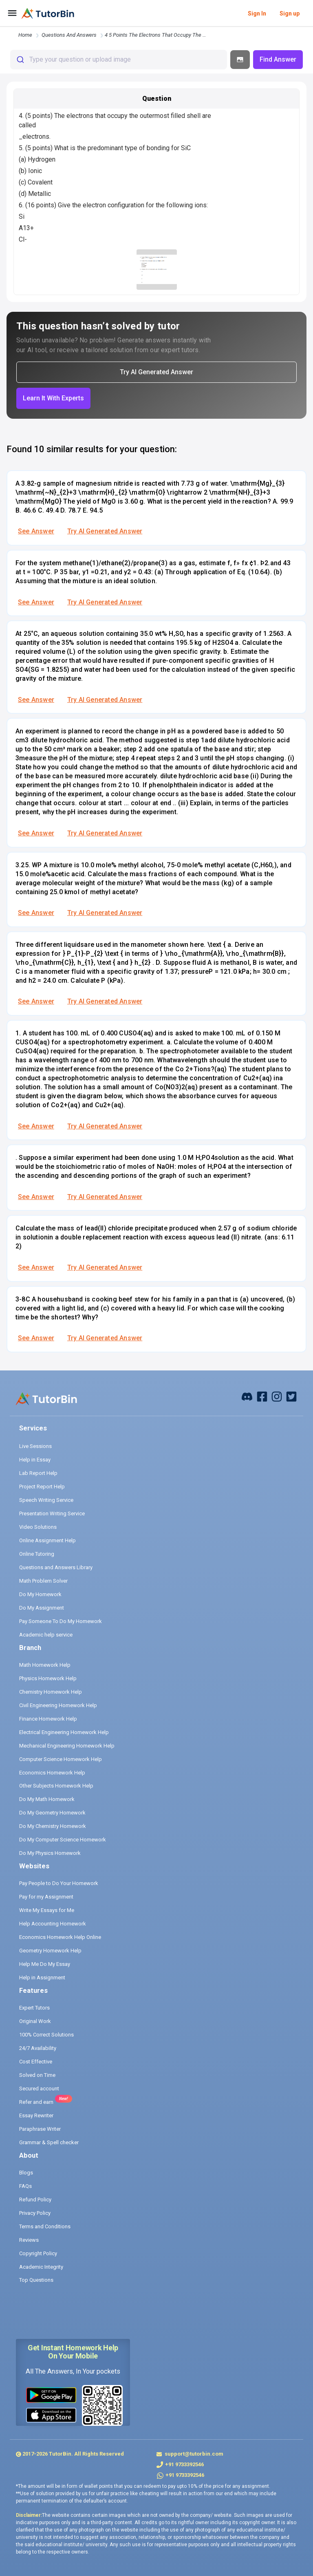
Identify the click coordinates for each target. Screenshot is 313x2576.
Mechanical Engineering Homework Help (67, 1746)
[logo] (48, 13)
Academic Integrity (41, 2267)
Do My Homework (40, 1594)
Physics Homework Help (48, 1678)
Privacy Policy (35, 2213)
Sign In (257, 13)
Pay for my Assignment (46, 1897)
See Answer (36, 531)
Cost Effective (35, 2062)
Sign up (290, 13)
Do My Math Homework (47, 1799)
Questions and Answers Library (56, 1567)
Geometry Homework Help (50, 1951)
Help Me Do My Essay (44, 1964)
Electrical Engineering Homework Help (64, 1732)
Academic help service (46, 1635)
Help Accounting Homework (52, 1924)
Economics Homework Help (52, 1773)
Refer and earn (36, 2102)
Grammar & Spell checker (49, 2142)
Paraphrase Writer (40, 2129)
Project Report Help (42, 1486)
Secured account (39, 2088)
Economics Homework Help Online (60, 1937)
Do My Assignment (41, 1608)
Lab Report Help (38, 1473)
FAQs (25, 2186)
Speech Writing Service (46, 1500)
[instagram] (276, 1396)
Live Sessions (35, 1446)
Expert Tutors (34, 2008)
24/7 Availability (37, 2048)
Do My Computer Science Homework (62, 1840)
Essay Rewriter (36, 2115)
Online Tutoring (36, 1554)
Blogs (26, 2173)
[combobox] (118, 59)
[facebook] (247, 1396)
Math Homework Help (45, 1665)
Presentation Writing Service (52, 1513)
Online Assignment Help (47, 1540)
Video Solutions (38, 1527)
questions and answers (69, 35)
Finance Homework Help (48, 1719)
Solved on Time (37, 2075)
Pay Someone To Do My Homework (60, 1621)
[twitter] (291, 1396)
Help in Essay (35, 1460)
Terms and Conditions (45, 2226)
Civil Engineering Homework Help (58, 1705)
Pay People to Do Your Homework (58, 1883)
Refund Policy (35, 2199)
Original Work (35, 2021)
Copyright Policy (38, 2253)
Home (25, 35)
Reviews (29, 2240)
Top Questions (36, 2280)
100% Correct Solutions (46, 2035)
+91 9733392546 (184, 2464)
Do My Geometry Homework (52, 1813)
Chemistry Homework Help (50, 1692)
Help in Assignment (42, 1977)
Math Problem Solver (43, 1581)
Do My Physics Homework (50, 1853)
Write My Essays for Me (46, 1910)
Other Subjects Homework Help (56, 1786)
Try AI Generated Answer (104, 531)
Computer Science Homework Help (60, 1759)
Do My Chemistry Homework (52, 1826)
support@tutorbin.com (193, 2454)
